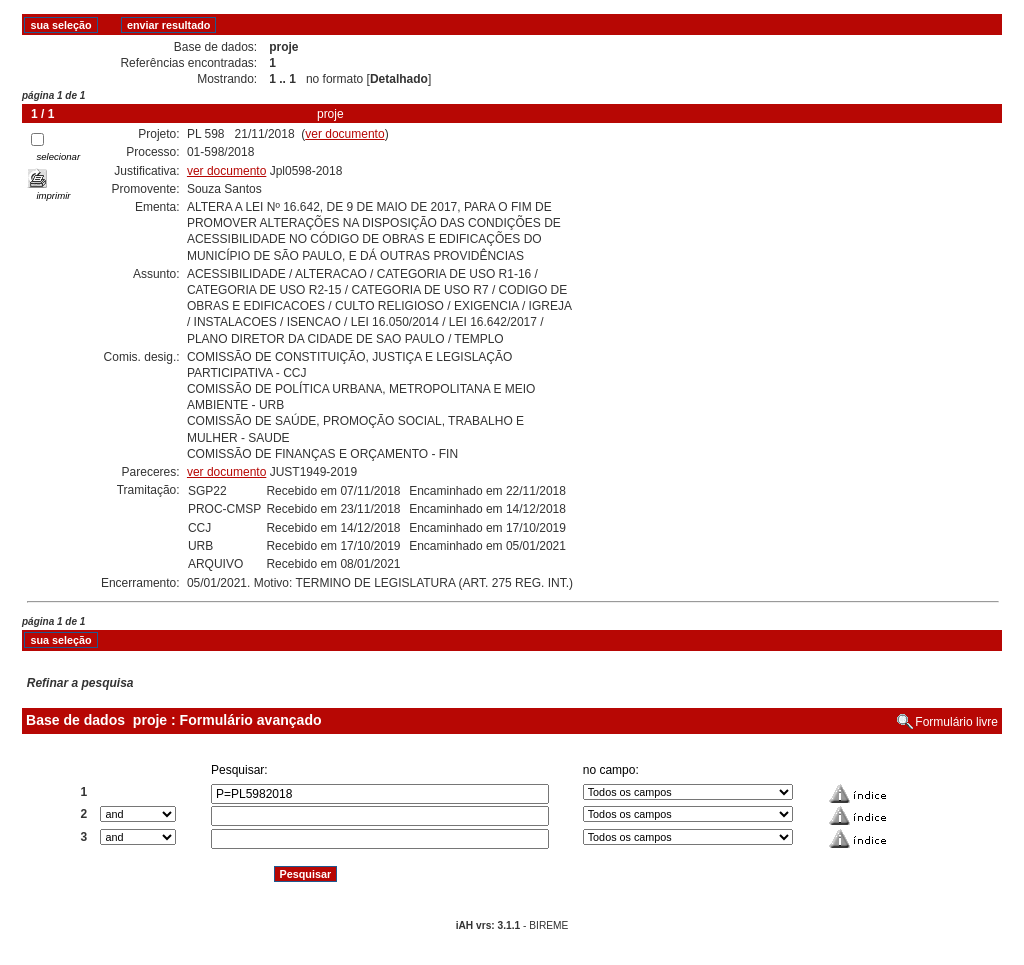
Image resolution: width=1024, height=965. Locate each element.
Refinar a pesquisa (80, 683)
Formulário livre (956, 722)
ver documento (344, 134)
